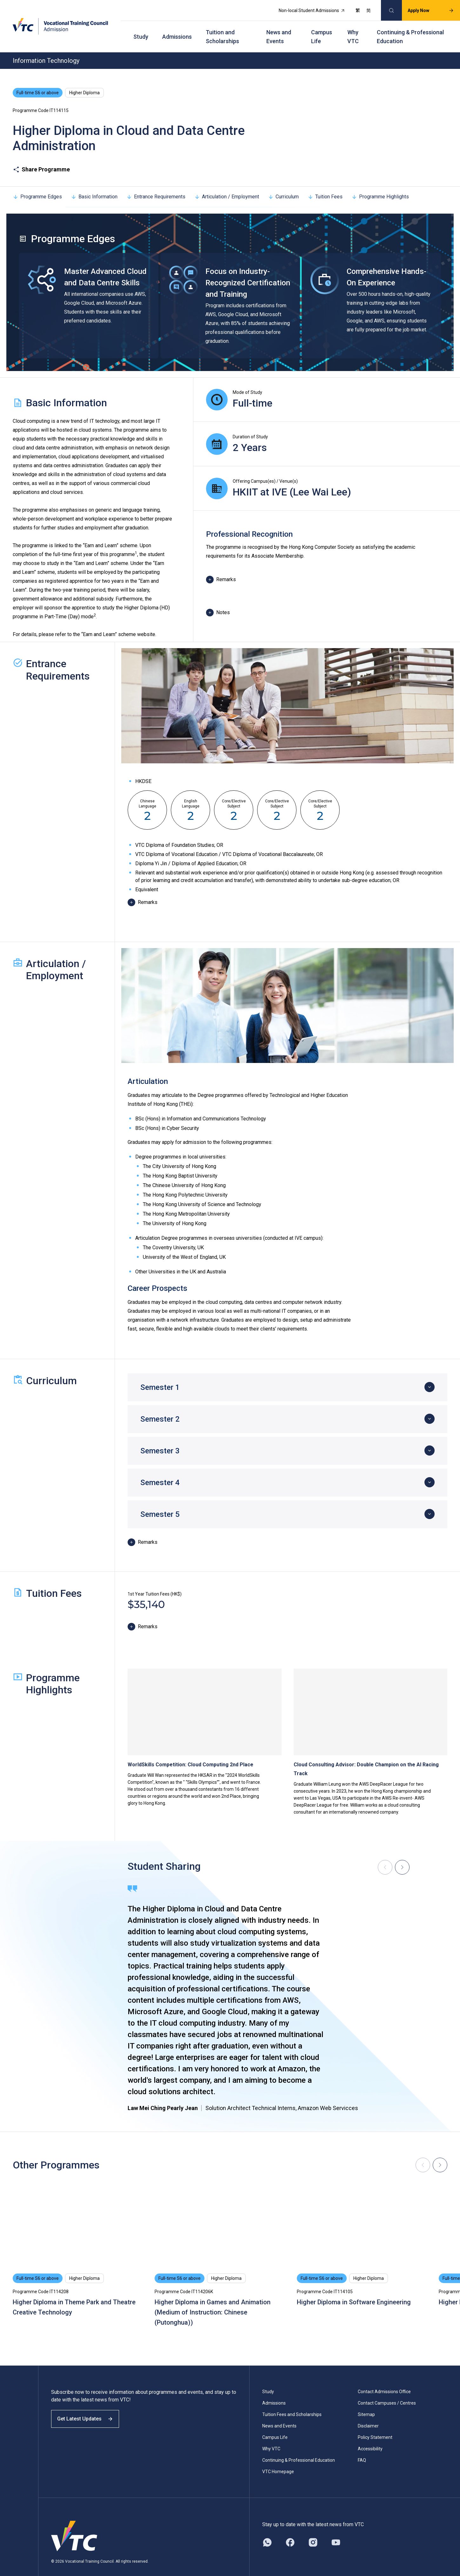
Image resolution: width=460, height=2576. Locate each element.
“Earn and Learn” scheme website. (118, 623)
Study (140, 28)
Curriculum (283, 186)
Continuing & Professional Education (410, 29)
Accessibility (370, 2437)
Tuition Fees (325, 186)
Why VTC (353, 29)
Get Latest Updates (89, 2413)
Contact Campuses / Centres (387, 2391)
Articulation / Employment (226, 186)
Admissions (177, 28)
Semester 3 (160, 1439)
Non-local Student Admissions (305, 8)
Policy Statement (375, 2426)
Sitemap (366, 2403)
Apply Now (424, 8)
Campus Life (321, 29)
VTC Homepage (278, 2460)
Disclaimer (368, 2414)
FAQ (362, 2449)
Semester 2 (160, 1408)
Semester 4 (160, 1471)
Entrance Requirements (155, 186)
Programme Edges (37, 186)
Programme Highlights (380, 186)
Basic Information (94, 186)
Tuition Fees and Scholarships (292, 2403)
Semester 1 (160, 1376)
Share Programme (41, 158)
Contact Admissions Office (384, 2380)
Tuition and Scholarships (222, 29)
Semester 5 (160, 1503)
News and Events (278, 29)
